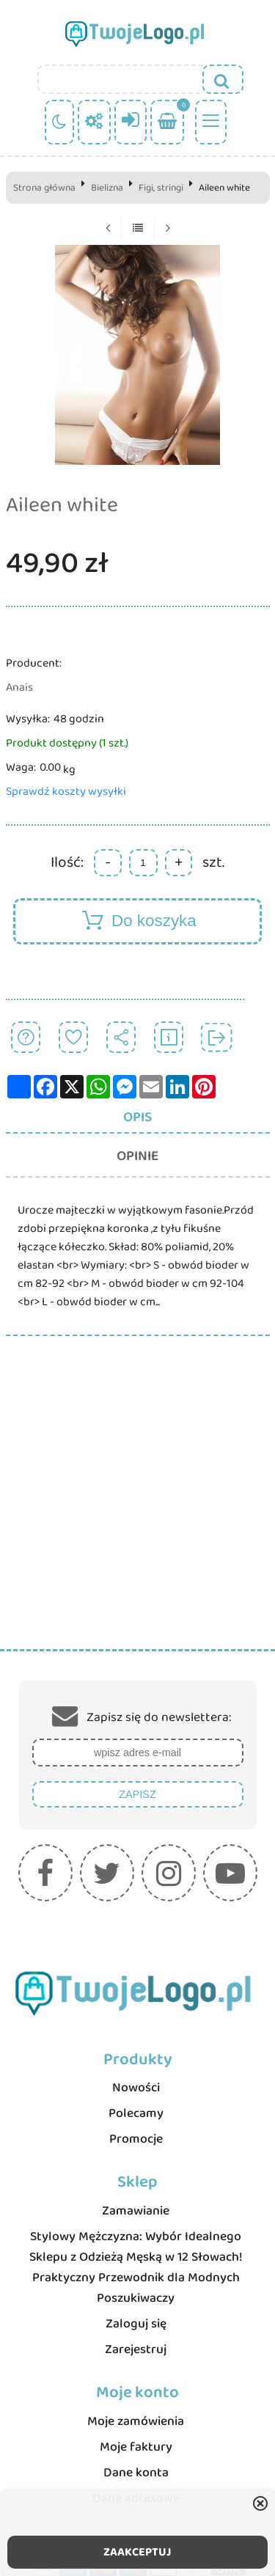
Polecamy (136, 2113)
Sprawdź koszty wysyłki (66, 791)
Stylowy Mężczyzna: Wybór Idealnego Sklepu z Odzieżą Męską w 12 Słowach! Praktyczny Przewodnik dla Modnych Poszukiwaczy (136, 2267)
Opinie (137, 1156)
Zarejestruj (135, 2349)
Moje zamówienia (135, 2421)
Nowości (136, 2087)
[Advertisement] (137, 1504)
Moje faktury (136, 2447)
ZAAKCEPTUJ (137, 2552)
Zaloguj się (136, 2323)
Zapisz (137, 1794)
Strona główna (44, 188)
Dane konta (136, 2472)
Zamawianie (135, 2211)
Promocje (136, 2139)
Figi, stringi (161, 188)
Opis (137, 1117)
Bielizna (107, 188)
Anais (19, 687)
